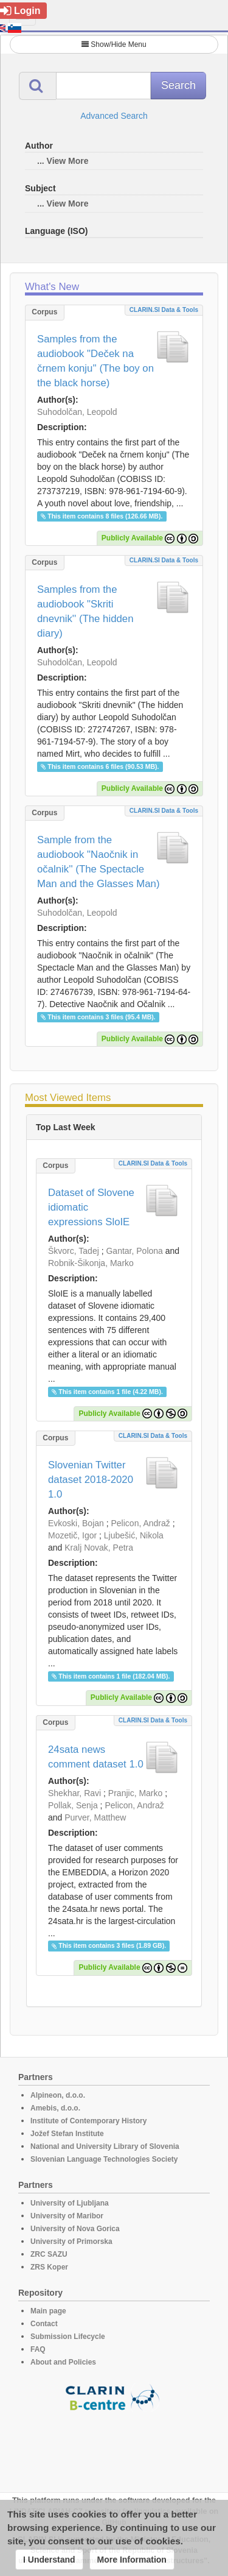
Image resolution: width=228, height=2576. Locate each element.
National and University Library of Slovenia (104, 2146)
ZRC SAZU (48, 2254)
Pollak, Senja (73, 1805)
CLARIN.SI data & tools (164, 309)
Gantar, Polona (134, 1251)
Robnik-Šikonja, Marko (91, 1263)
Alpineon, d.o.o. (57, 2095)
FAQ (38, 2349)
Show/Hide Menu (113, 44)
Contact (44, 2323)
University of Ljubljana (69, 2203)
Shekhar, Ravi (74, 1793)
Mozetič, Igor (72, 1535)
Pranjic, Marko (135, 1793)
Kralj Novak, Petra (98, 1547)
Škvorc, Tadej (73, 1251)
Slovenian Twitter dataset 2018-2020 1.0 (90, 1479)
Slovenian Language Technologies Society (104, 2159)
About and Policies (63, 2362)
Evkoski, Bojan (76, 1523)
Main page (48, 2311)
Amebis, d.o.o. (55, 2108)
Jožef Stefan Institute (67, 2133)
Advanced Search (114, 116)
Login (20, 10)
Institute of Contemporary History (88, 2121)
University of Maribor (66, 2216)
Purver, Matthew (95, 1817)
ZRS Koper (49, 2267)
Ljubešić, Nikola (134, 1535)
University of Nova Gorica (75, 2228)
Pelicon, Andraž (140, 1523)
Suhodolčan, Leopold (77, 412)
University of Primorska (71, 2241)
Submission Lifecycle (67, 2336)
